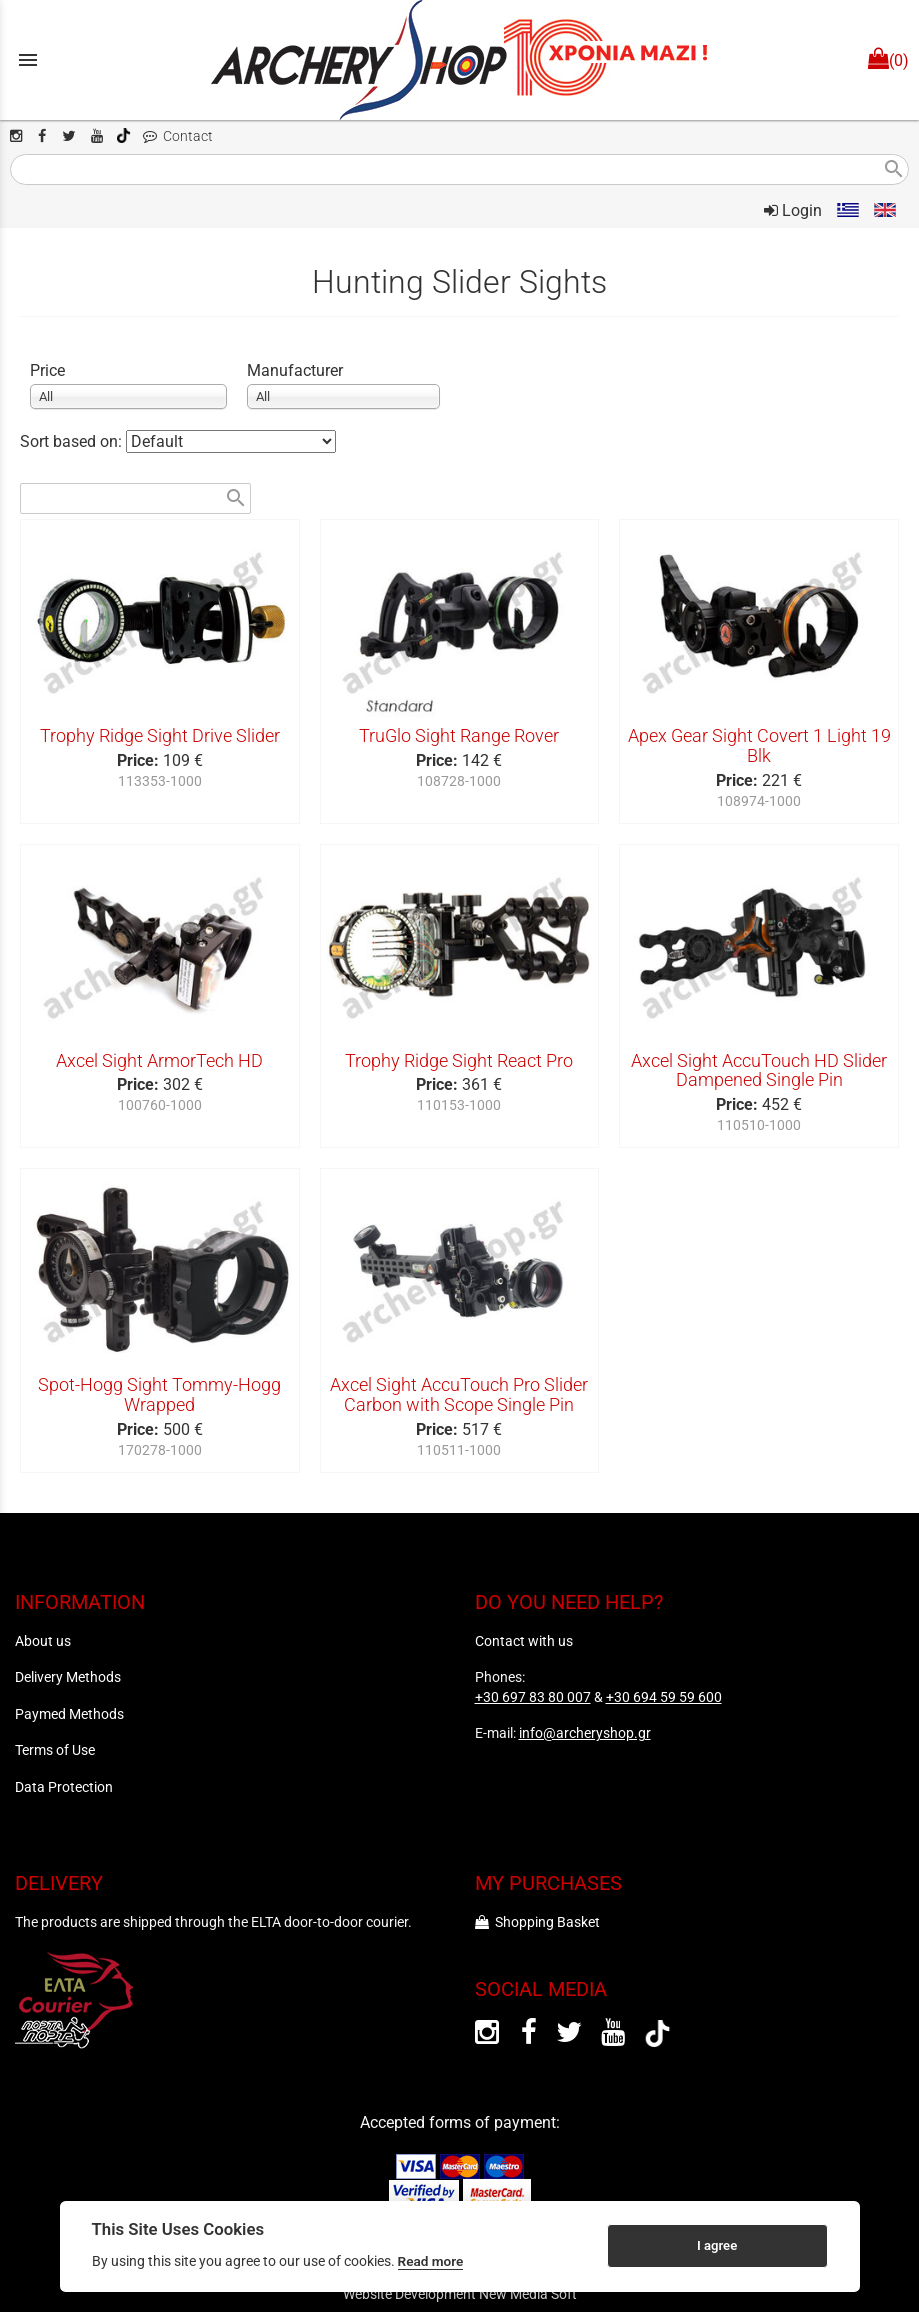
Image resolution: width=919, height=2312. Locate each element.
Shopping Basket (537, 1922)
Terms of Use (55, 1750)
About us (43, 1641)
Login (793, 210)
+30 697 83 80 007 (533, 1697)
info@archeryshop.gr (585, 1733)
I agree (717, 2245)
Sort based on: (73, 441)
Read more (431, 2261)
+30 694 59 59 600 (664, 1697)
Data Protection (64, 1787)
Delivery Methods (68, 1677)
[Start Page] (460, 60)
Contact (178, 136)
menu (28, 60)
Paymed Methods (69, 1714)
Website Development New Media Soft (460, 2294)
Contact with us (524, 1641)
